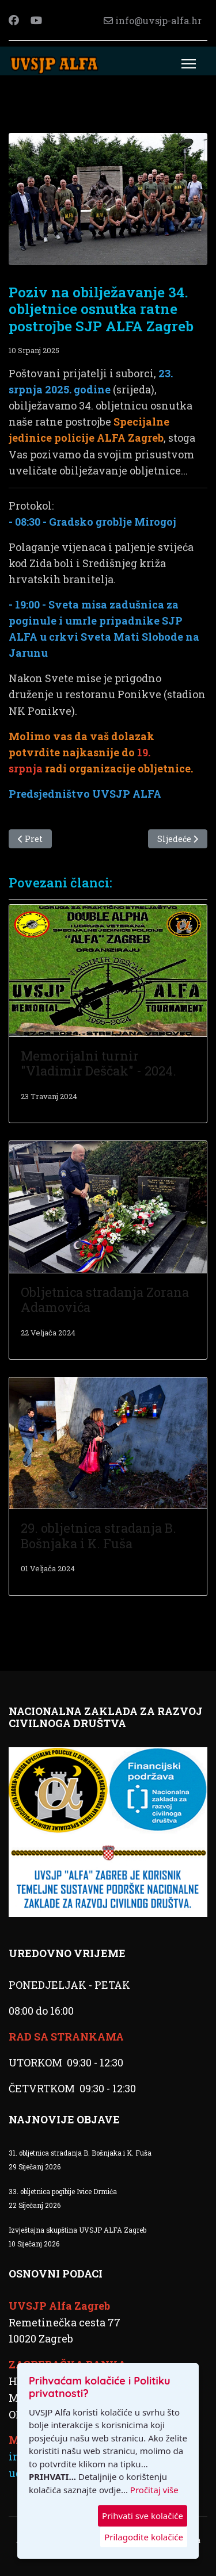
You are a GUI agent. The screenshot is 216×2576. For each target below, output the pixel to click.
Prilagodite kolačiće (143, 2537)
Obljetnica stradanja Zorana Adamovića (105, 1299)
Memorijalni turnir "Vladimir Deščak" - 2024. (98, 1063)
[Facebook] (14, 20)
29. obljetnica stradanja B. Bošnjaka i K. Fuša (98, 1535)
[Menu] (188, 64)
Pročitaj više (154, 2489)
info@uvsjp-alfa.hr (158, 20)
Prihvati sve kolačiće (142, 2515)
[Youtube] (36, 20)
